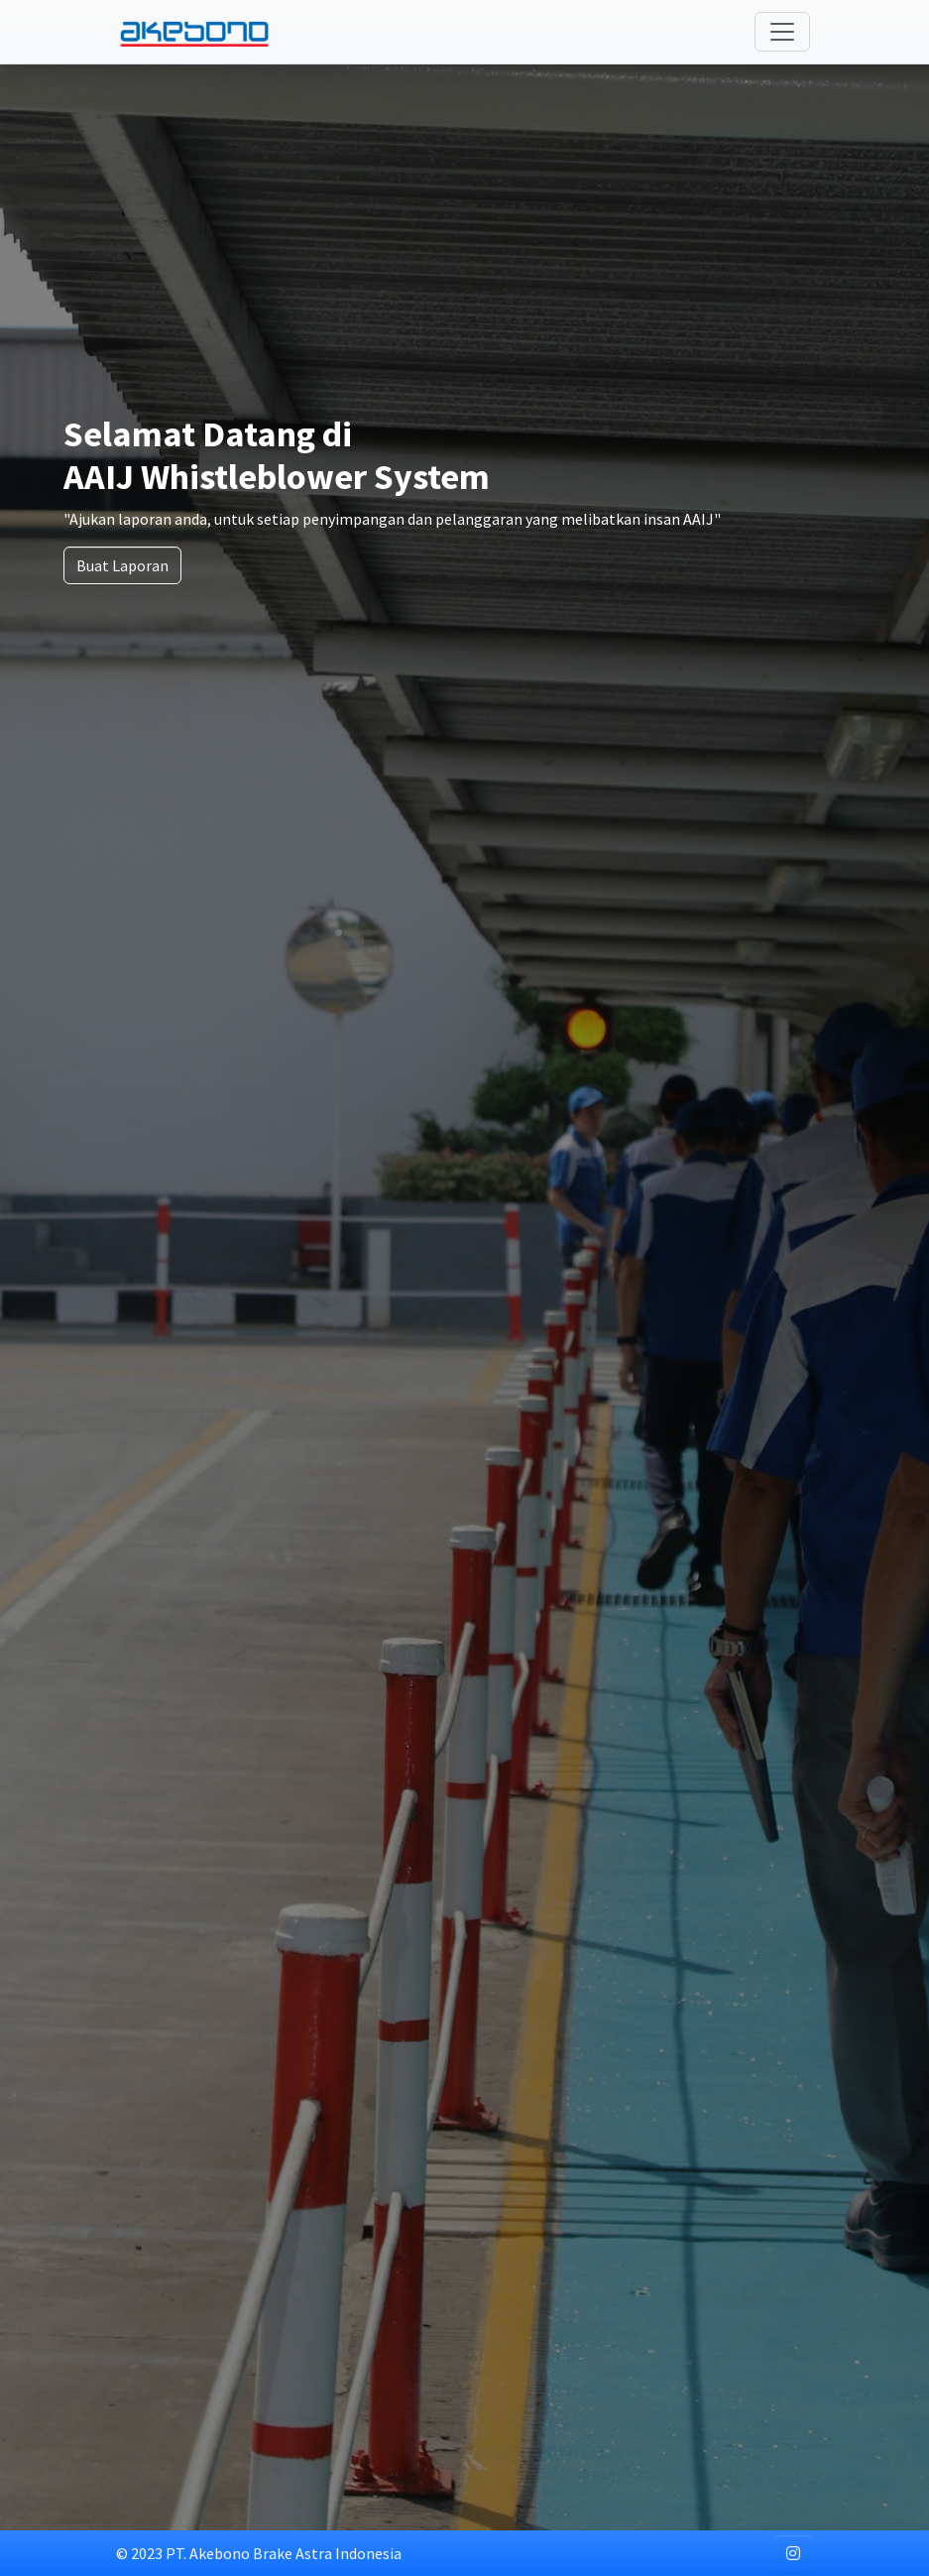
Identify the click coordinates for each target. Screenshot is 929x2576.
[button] (793, 2553)
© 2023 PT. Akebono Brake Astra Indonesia (259, 2553)
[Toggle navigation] (782, 32)
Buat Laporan (122, 565)
